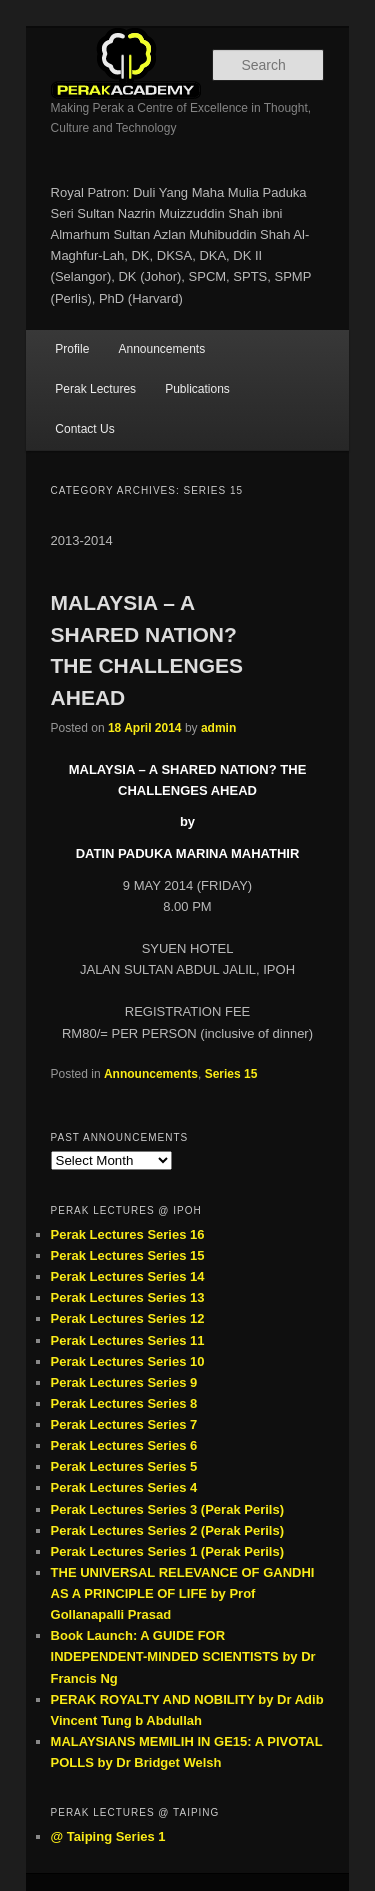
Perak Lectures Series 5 (124, 1466)
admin (218, 728)
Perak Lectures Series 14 (128, 1276)
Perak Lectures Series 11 (128, 1340)
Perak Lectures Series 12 (128, 1318)
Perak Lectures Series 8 (124, 1403)
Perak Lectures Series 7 (124, 1424)
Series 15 (231, 1074)
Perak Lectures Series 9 (124, 1382)
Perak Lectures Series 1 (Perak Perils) (167, 1551)
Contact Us (84, 429)
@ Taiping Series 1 (108, 1836)
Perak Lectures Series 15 (128, 1255)
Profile (72, 349)
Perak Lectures (95, 389)
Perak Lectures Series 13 (128, 1297)
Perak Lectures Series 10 (128, 1361)
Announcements (161, 349)
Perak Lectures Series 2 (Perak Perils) (167, 1530)
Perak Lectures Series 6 (124, 1445)
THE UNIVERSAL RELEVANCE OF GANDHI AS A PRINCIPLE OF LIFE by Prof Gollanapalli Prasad (183, 1593)
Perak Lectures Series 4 (124, 1487)
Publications (197, 389)
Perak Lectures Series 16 (128, 1234)
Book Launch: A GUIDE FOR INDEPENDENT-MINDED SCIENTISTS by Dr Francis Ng (183, 1656)
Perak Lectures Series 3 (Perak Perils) (167, 1509)
